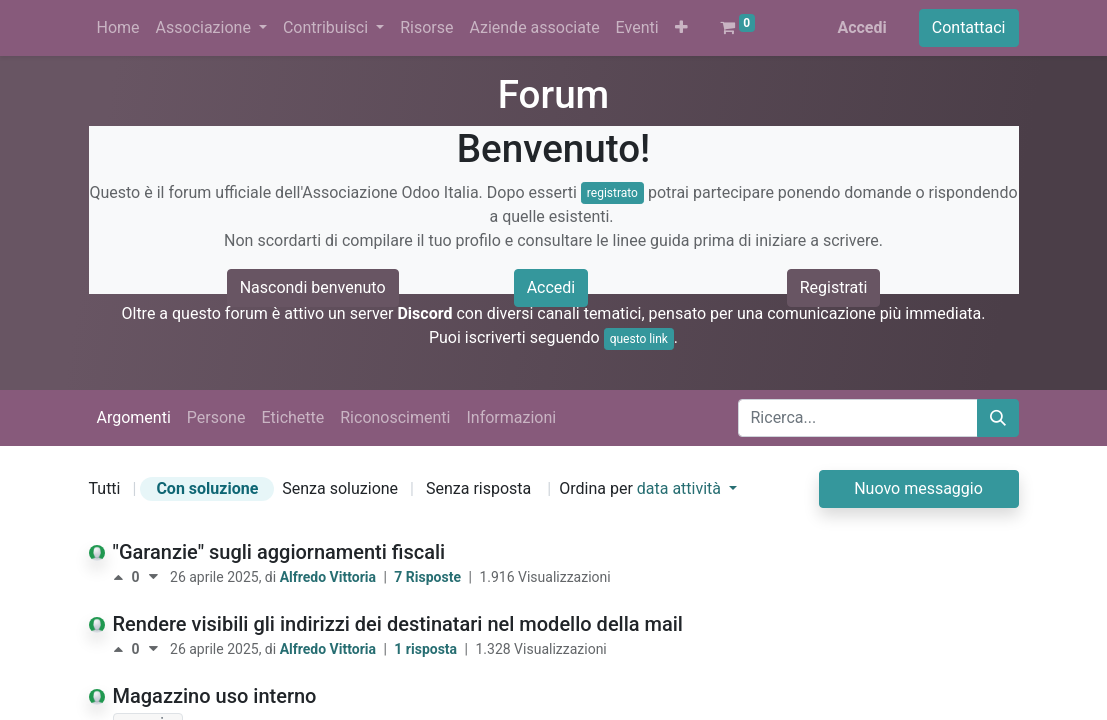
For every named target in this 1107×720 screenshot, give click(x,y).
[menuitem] (118, 28)
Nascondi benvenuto (313, 287)
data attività (681, 488)
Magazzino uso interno (215, 696)
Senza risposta (478, 488)
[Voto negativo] (153, 577)
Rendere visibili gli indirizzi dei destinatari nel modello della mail (398, 624)
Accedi (861, 27)
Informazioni (511, 417)
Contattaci (969, 27)
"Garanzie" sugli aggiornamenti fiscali (279, 552)
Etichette (292, 417)
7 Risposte (429, 577)
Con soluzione (207, 488)
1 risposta (427, 649)
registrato (612, 193)
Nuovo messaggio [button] (918, 488)
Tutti (105, 488)
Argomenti (134, 417)
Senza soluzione (340, 488)
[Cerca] (998, 418)
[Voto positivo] (122, 577)
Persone (216, 417)
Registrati (834, 287)
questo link (639, 339)
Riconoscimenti (395, 417)
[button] (681, 28)
